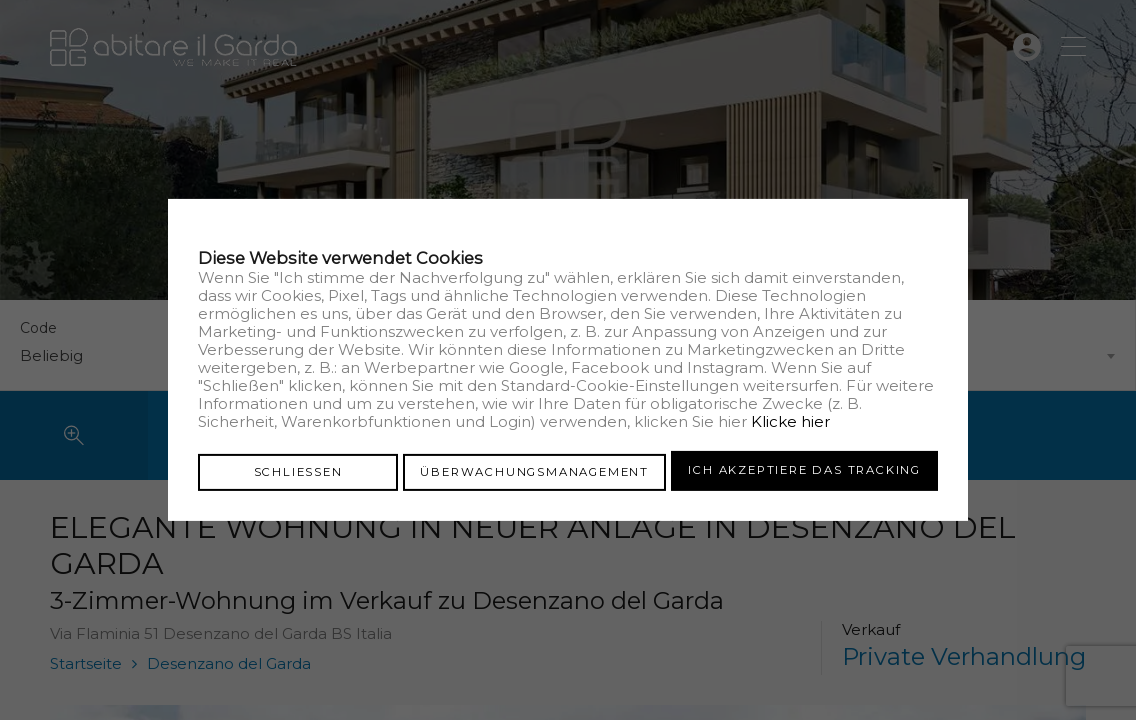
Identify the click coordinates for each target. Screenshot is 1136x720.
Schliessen (298, 470)
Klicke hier (790, 422)
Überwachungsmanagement (534, 470)
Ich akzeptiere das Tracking (804, 470)
